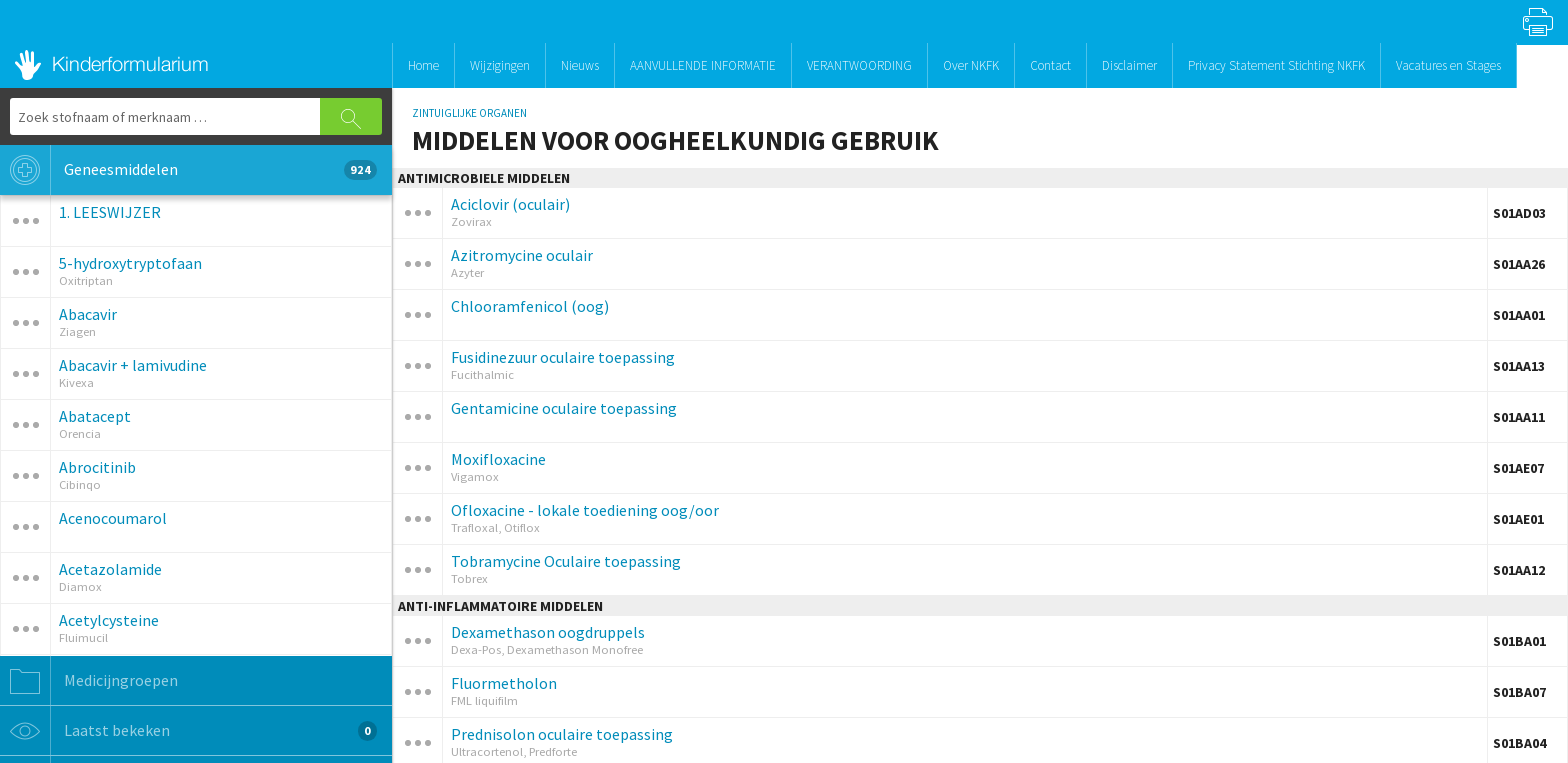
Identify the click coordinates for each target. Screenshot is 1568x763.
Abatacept (95, 416)
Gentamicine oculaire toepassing (564, 408)
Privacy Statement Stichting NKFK (1276, 65)
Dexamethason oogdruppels (548, 632)
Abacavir (88, 314)
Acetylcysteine (109, 620)
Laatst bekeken (188, 731)
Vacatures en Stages (1448, 65)
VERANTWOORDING (859, 65)
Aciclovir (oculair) (510, 204)
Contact (1050, 65)
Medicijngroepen (89, 681)
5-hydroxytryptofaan (130, 263)
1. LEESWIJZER (110, 212)
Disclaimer (1129, 65)
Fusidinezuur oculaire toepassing (563, 357)
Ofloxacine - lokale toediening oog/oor (585, 510)
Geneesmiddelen (188, 170)
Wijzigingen (500, 65)
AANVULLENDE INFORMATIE (703, 65)
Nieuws (580, 65)
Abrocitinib (97, 467)
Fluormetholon (504, 683)
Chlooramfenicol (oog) (530, 306)
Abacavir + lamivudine (133, 365)
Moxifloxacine (498, 459)
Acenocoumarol (113, 518)
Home (423, 65)
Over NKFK (971, 65)
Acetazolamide (110, 569)
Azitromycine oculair (522, 255)
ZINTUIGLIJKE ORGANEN (469, 113)
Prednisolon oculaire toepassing (562, 734)
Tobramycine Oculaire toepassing (566, 561)
